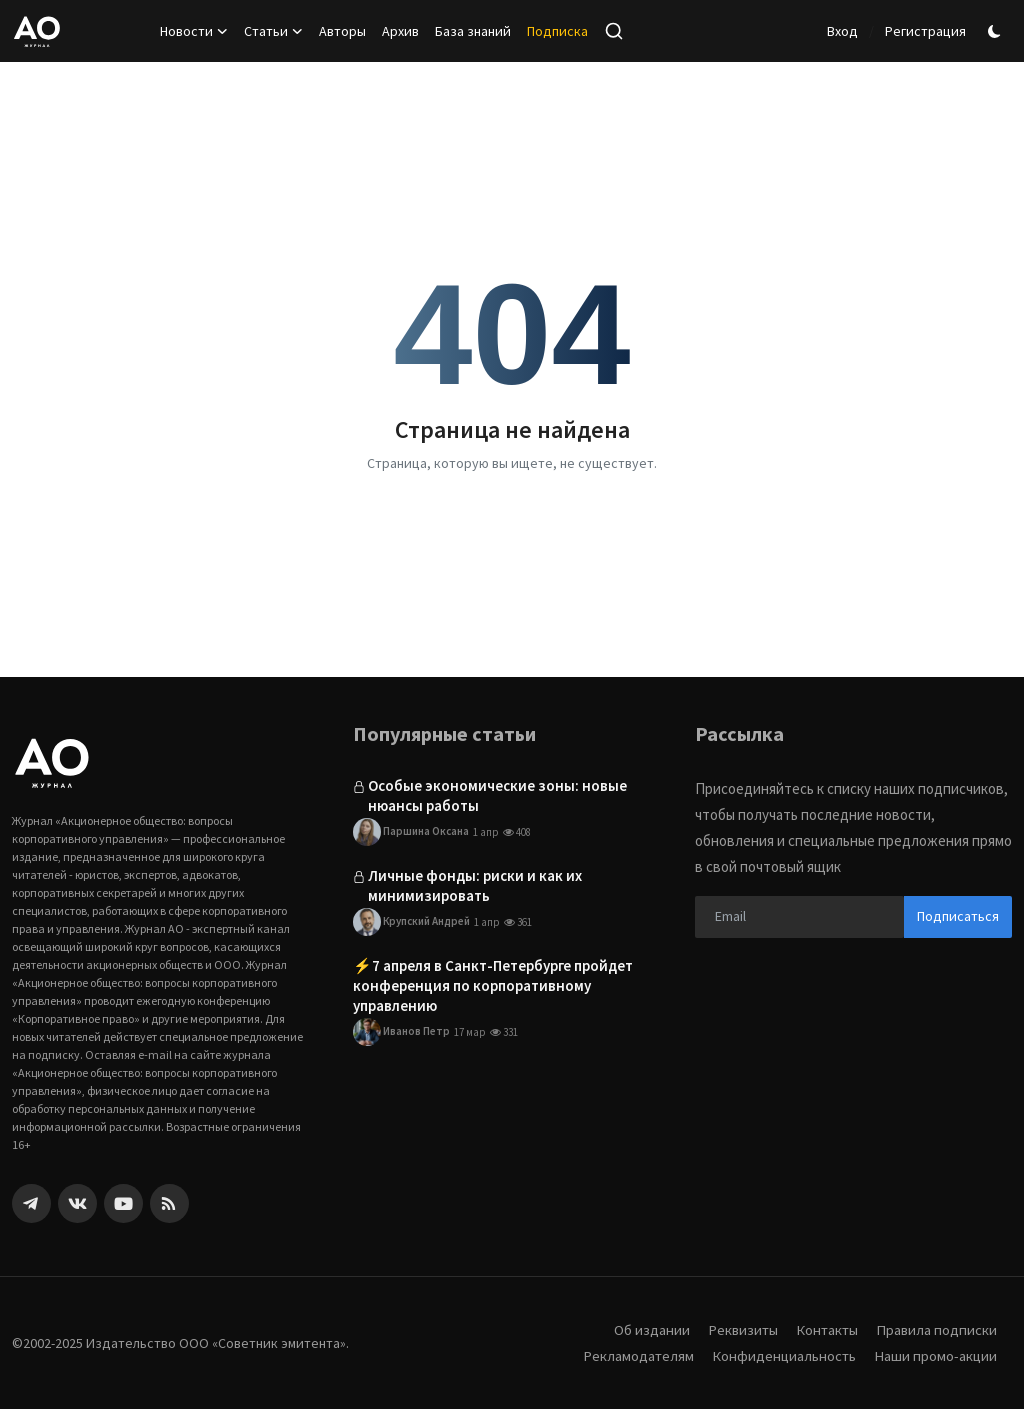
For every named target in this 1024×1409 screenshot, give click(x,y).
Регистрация (925, 31)
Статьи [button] (273, 31)
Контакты (825, 1329)
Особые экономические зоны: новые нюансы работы (497, 795)
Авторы (342, 31)
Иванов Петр (401, 1033)
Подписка (557, 31)
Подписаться (958, 916)
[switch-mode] (997, 31)
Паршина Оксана (411, 832)
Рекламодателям (635, 1355)
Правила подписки (936, 1329)
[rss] (169, 1203)
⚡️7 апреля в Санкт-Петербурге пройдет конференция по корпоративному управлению (493, 986)
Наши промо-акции (935, 1355)
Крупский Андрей (411, 923)
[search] (614, 31)
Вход (842, 31)
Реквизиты (739, 1329)
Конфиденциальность (782, 1355)
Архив (400, 31)
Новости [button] (194, 31)
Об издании (647, 1329)
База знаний (473, 31)
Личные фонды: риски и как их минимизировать (475, 885)
